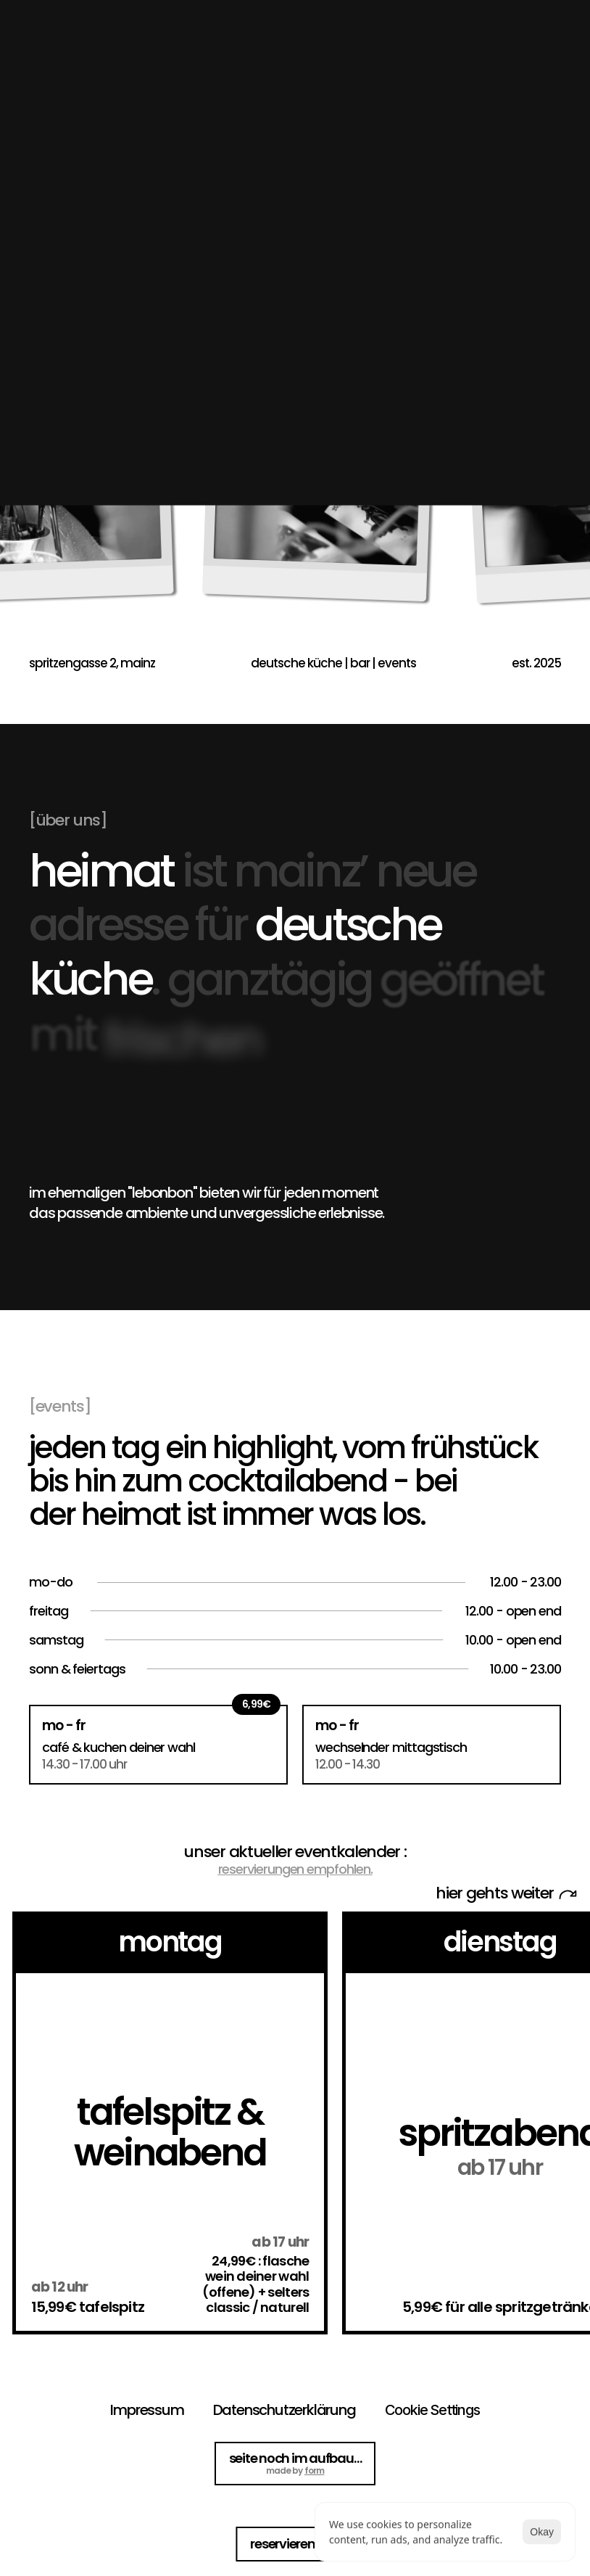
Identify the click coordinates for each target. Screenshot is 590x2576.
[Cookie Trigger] (432, 2410)
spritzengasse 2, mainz (92, 663)
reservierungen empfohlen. (295, 1869)
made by (295, 2471)
